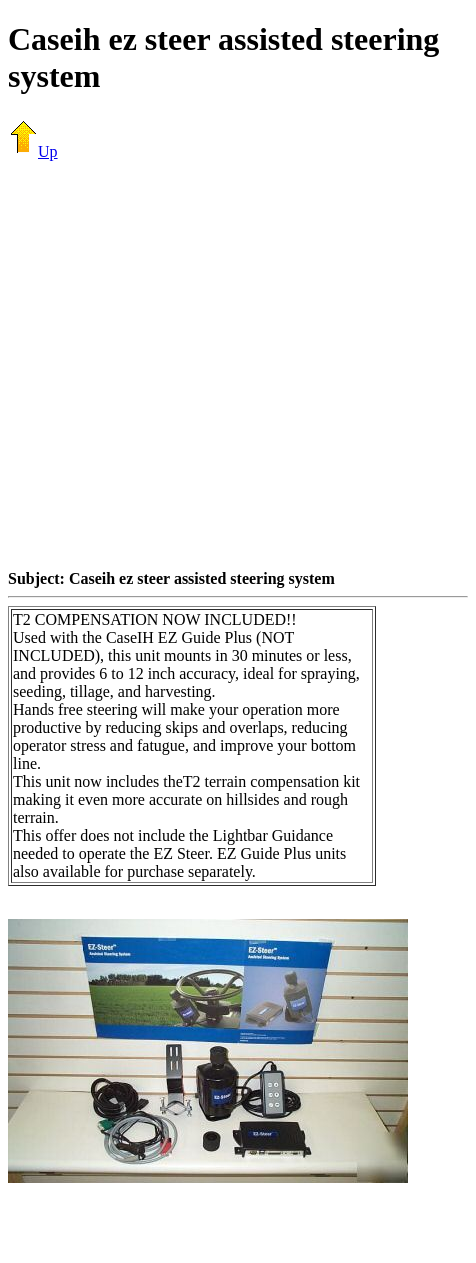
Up (33, 151)
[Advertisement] (187, 364)
